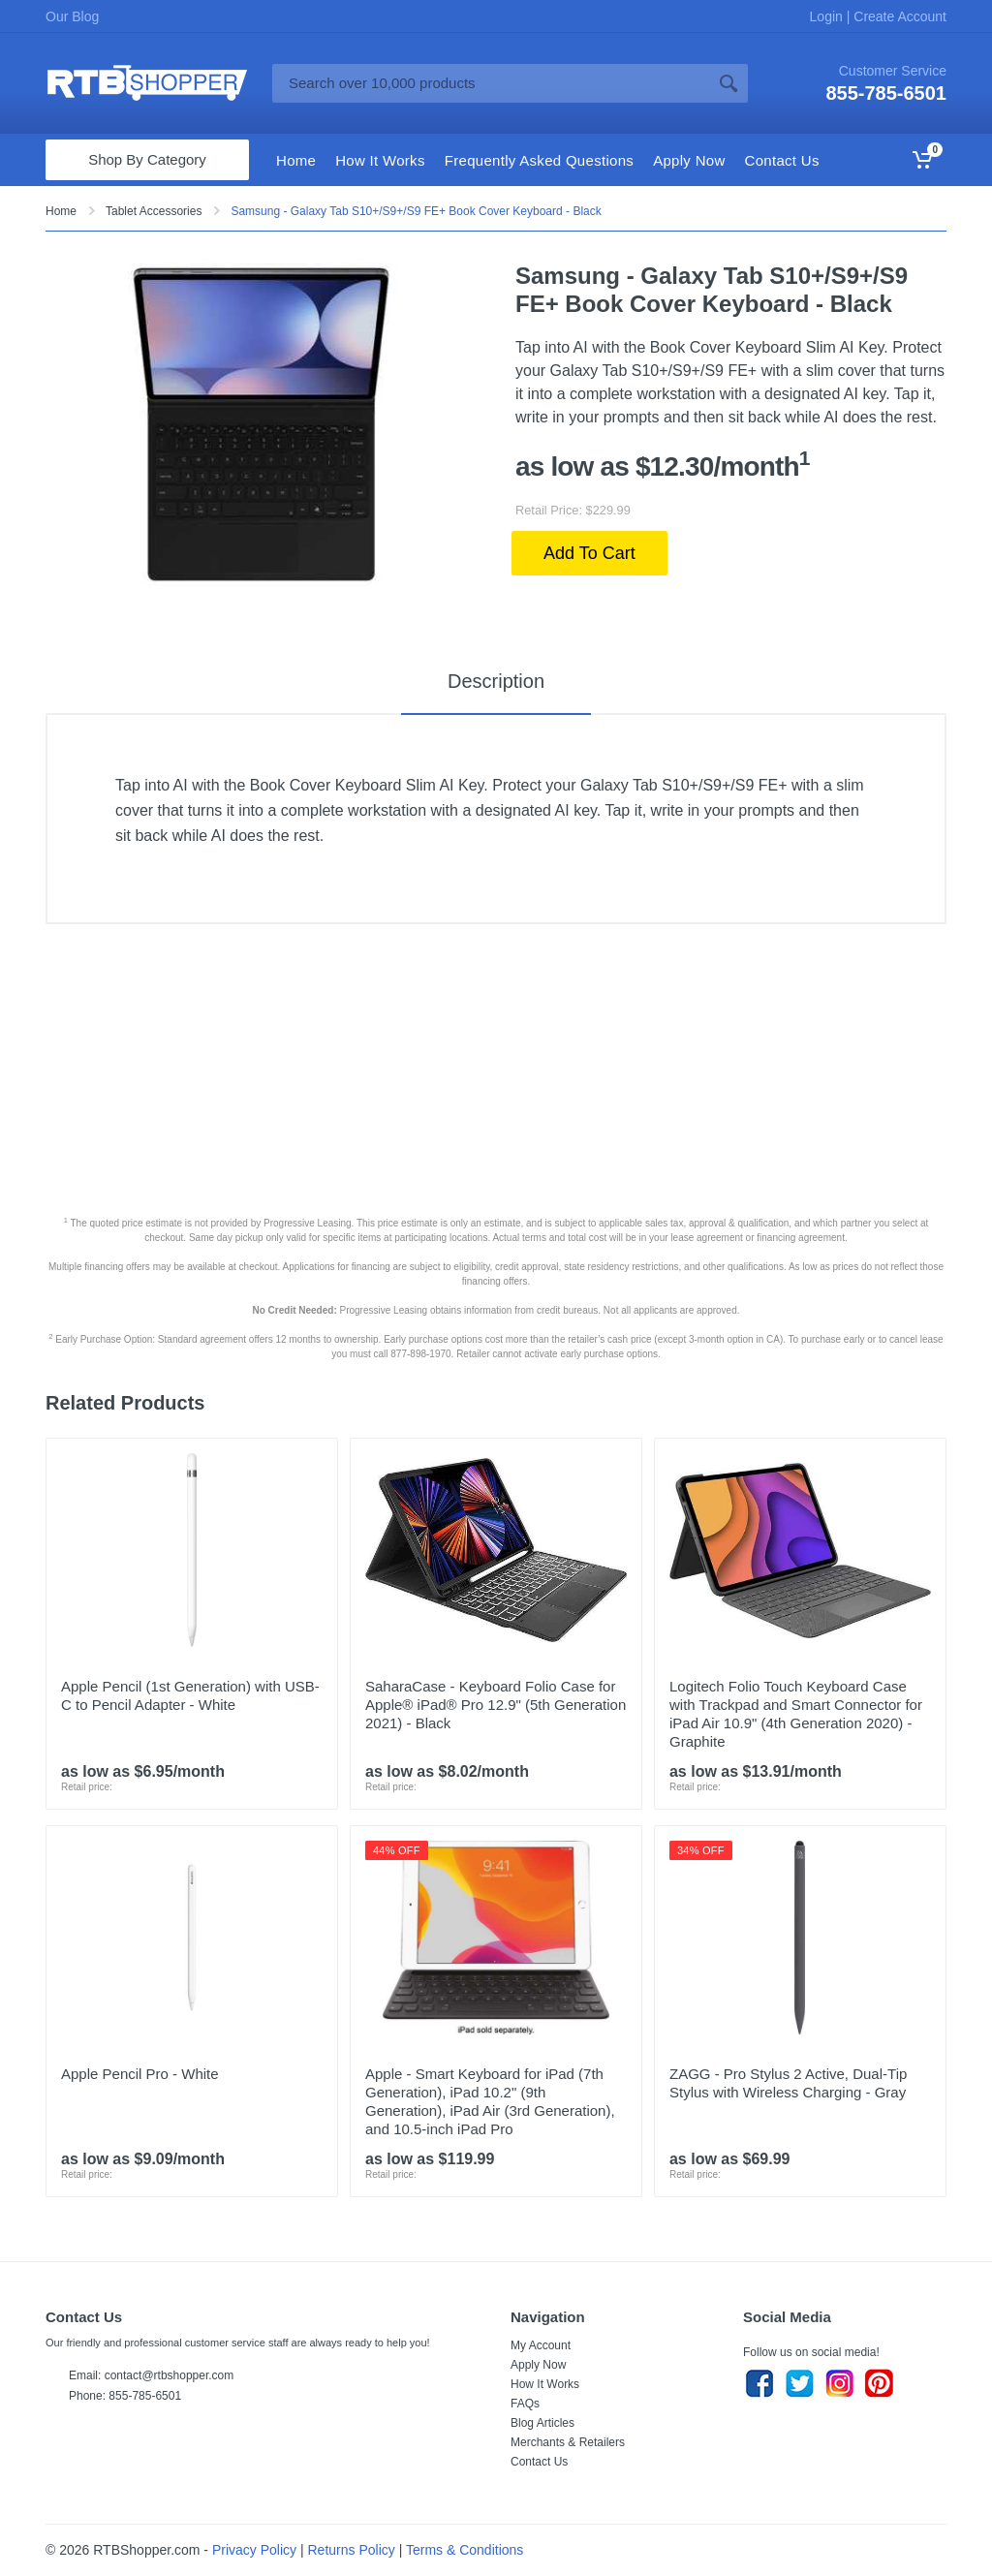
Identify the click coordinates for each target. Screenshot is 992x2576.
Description (496, 681)
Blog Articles (542, 2423)
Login (828, 16)
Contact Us (539, 2461)
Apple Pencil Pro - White (140, 2073)
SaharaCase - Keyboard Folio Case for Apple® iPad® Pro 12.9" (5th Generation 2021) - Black (495, 1704)
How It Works (545, 2384)
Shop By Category (147, 159)
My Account (541, 2345)
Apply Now (538, 2365)
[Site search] (490, 83)
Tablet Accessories (154, 211)
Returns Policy (351, 2550)
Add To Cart (589, 553)
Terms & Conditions (464, 2550)
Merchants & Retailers (568, 2442)
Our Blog (72, 16)
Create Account (898, 16)
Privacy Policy (254, 2550)
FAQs (525, 2403)
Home (61, 211)
